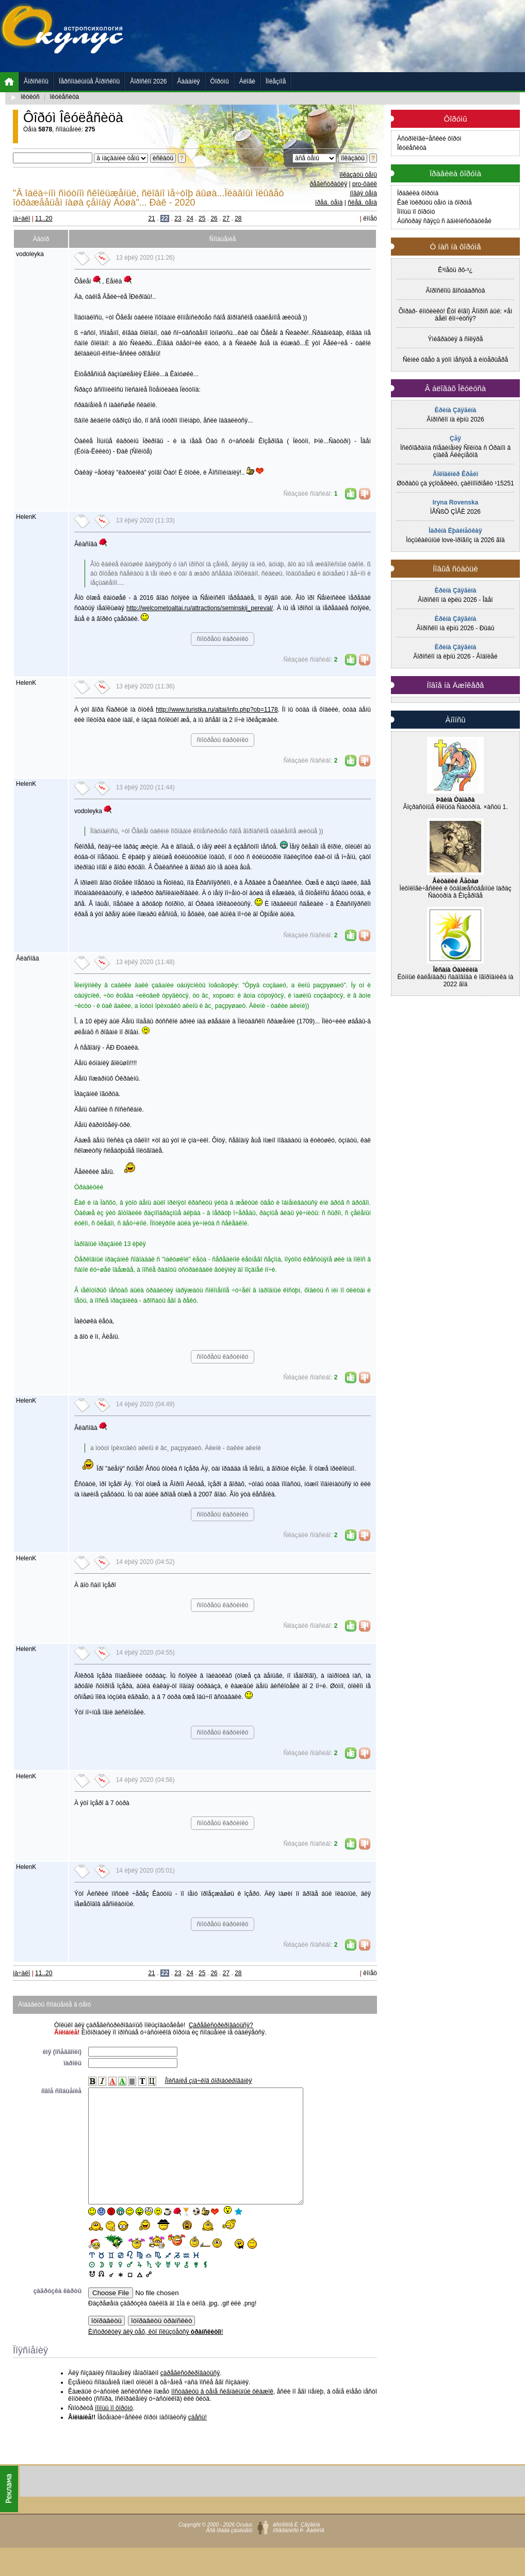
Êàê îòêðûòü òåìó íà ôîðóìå (434, 202)
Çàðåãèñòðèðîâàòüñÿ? (221, 2025)
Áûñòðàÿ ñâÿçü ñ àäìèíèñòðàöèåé (444, 221)
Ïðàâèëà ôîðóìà (417, 193)
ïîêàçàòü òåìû (358, 174)
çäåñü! (197, 2440)
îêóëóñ (30, 96)
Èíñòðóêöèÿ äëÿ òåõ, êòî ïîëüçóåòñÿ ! (155, 2355)
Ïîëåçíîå (276, 81)
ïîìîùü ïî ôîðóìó (114, 2431)
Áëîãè (247, 81)
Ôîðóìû (219, 81)
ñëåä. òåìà (362, 202)
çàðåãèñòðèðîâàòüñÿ (190, 2396)
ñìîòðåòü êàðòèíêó (222, 639)
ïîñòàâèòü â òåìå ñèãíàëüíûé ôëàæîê (222, 2414)
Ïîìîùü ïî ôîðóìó (416, 211)
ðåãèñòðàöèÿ (328, 184)
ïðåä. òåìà (328, 202)
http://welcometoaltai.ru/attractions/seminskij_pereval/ (199, 608)
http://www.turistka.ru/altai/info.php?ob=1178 (216, 709)
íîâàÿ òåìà (363, 193)
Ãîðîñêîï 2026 (148, 81)
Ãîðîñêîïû (36, 81)
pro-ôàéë (364, 184)
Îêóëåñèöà (411, 147)
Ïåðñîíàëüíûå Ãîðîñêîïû (89, 81)
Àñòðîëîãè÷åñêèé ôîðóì (429, 138)
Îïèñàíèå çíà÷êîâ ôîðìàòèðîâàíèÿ (208, 2080)
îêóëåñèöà (64, 96)
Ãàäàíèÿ (188, 81)
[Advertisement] (195, 40)
